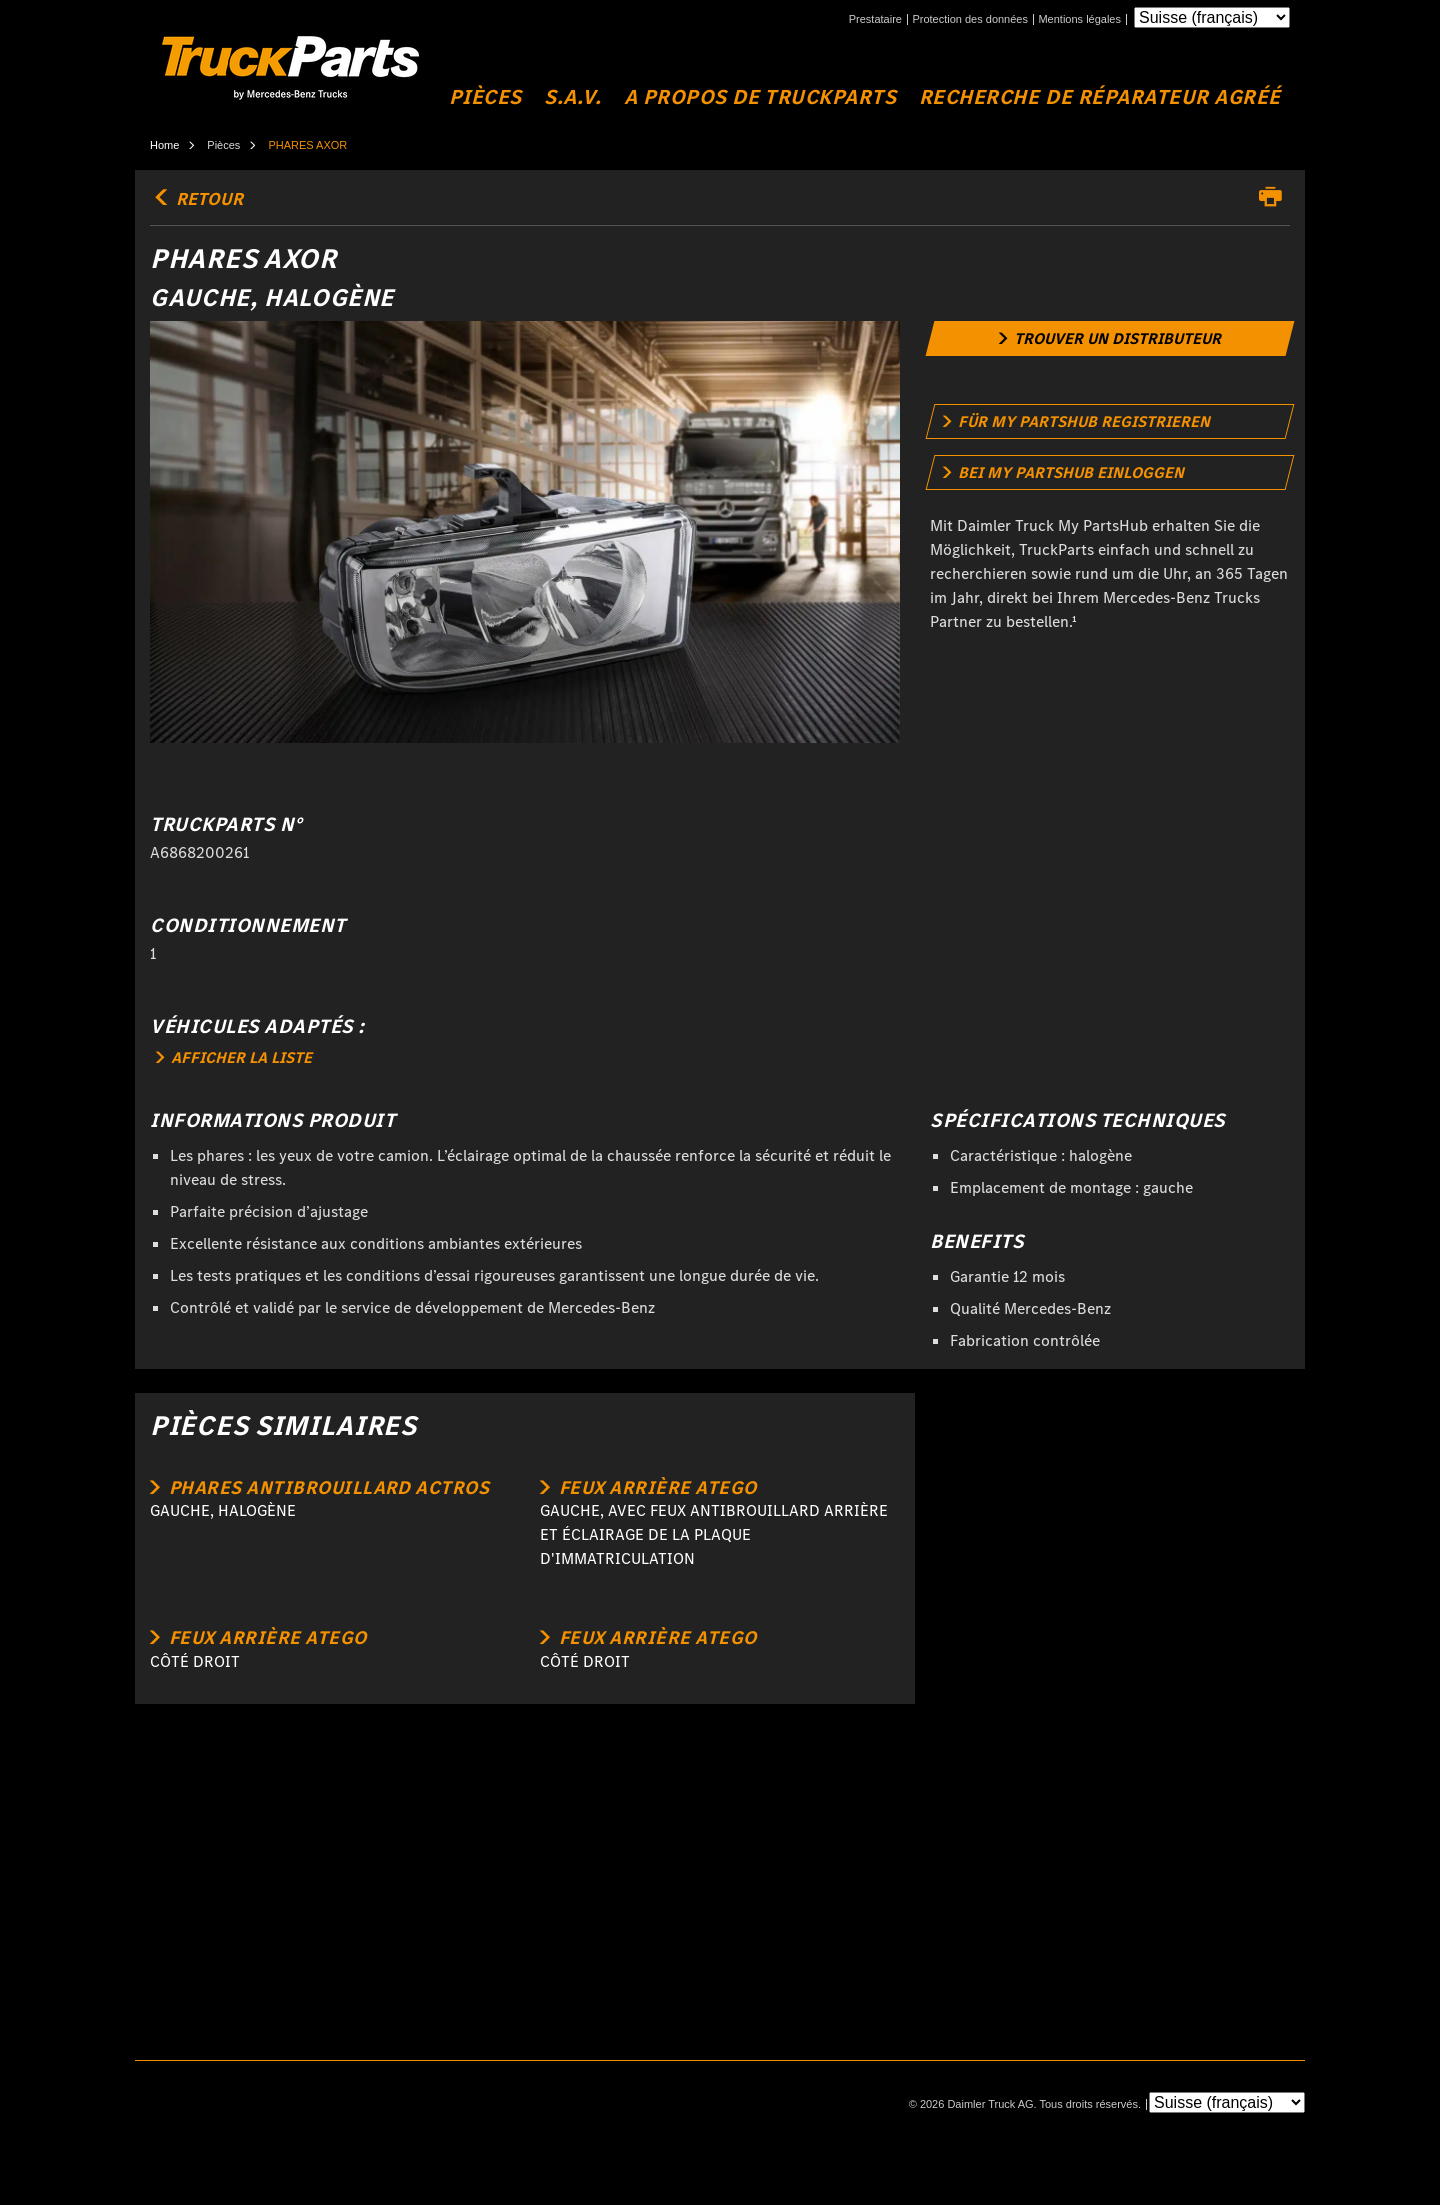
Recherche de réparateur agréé (1100, 97)
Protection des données (970, 19)
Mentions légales (1079, 19)
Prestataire (875, 19)
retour (196, 199)
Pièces (485, 97)
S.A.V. (572, 97)
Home (164, 145)
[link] (1110, 338)
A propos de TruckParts (760, 97)
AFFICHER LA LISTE (234, 1057)
